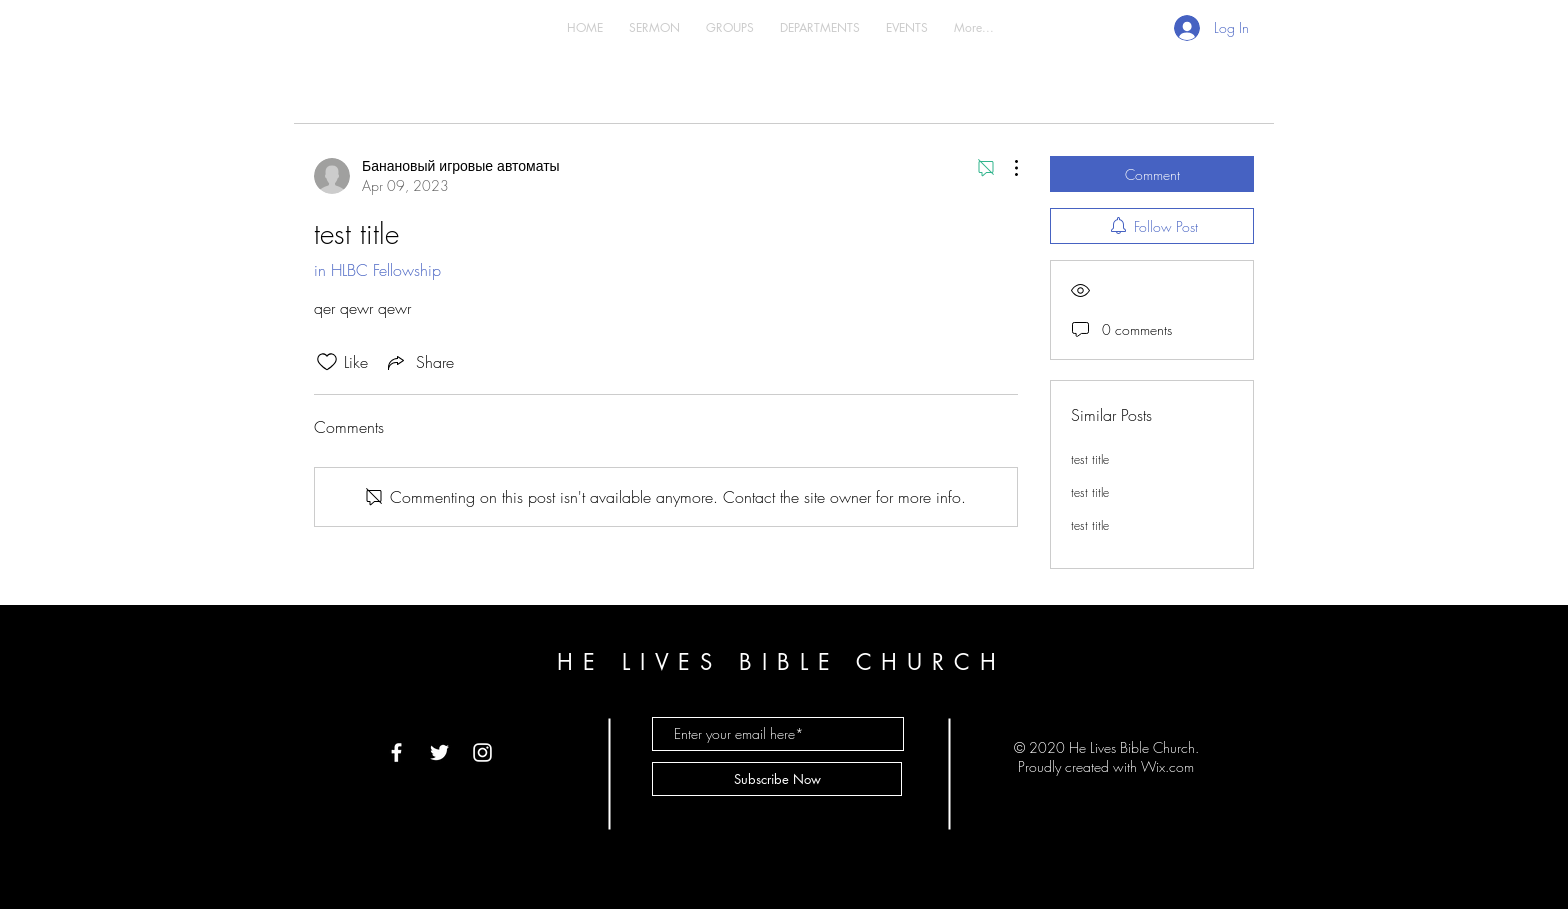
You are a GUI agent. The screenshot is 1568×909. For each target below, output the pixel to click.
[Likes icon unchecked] (327, 362)
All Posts (436, 93)
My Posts (514, 93)
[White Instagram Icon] (482, 752)
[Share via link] (419, 362)
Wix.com (1167, 766)
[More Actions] (1006, 168)
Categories (350, 93)
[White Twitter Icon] (439, 752)
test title (1090, 459)
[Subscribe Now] (777, 779)
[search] (1152, 93)
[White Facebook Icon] (396, 752)
